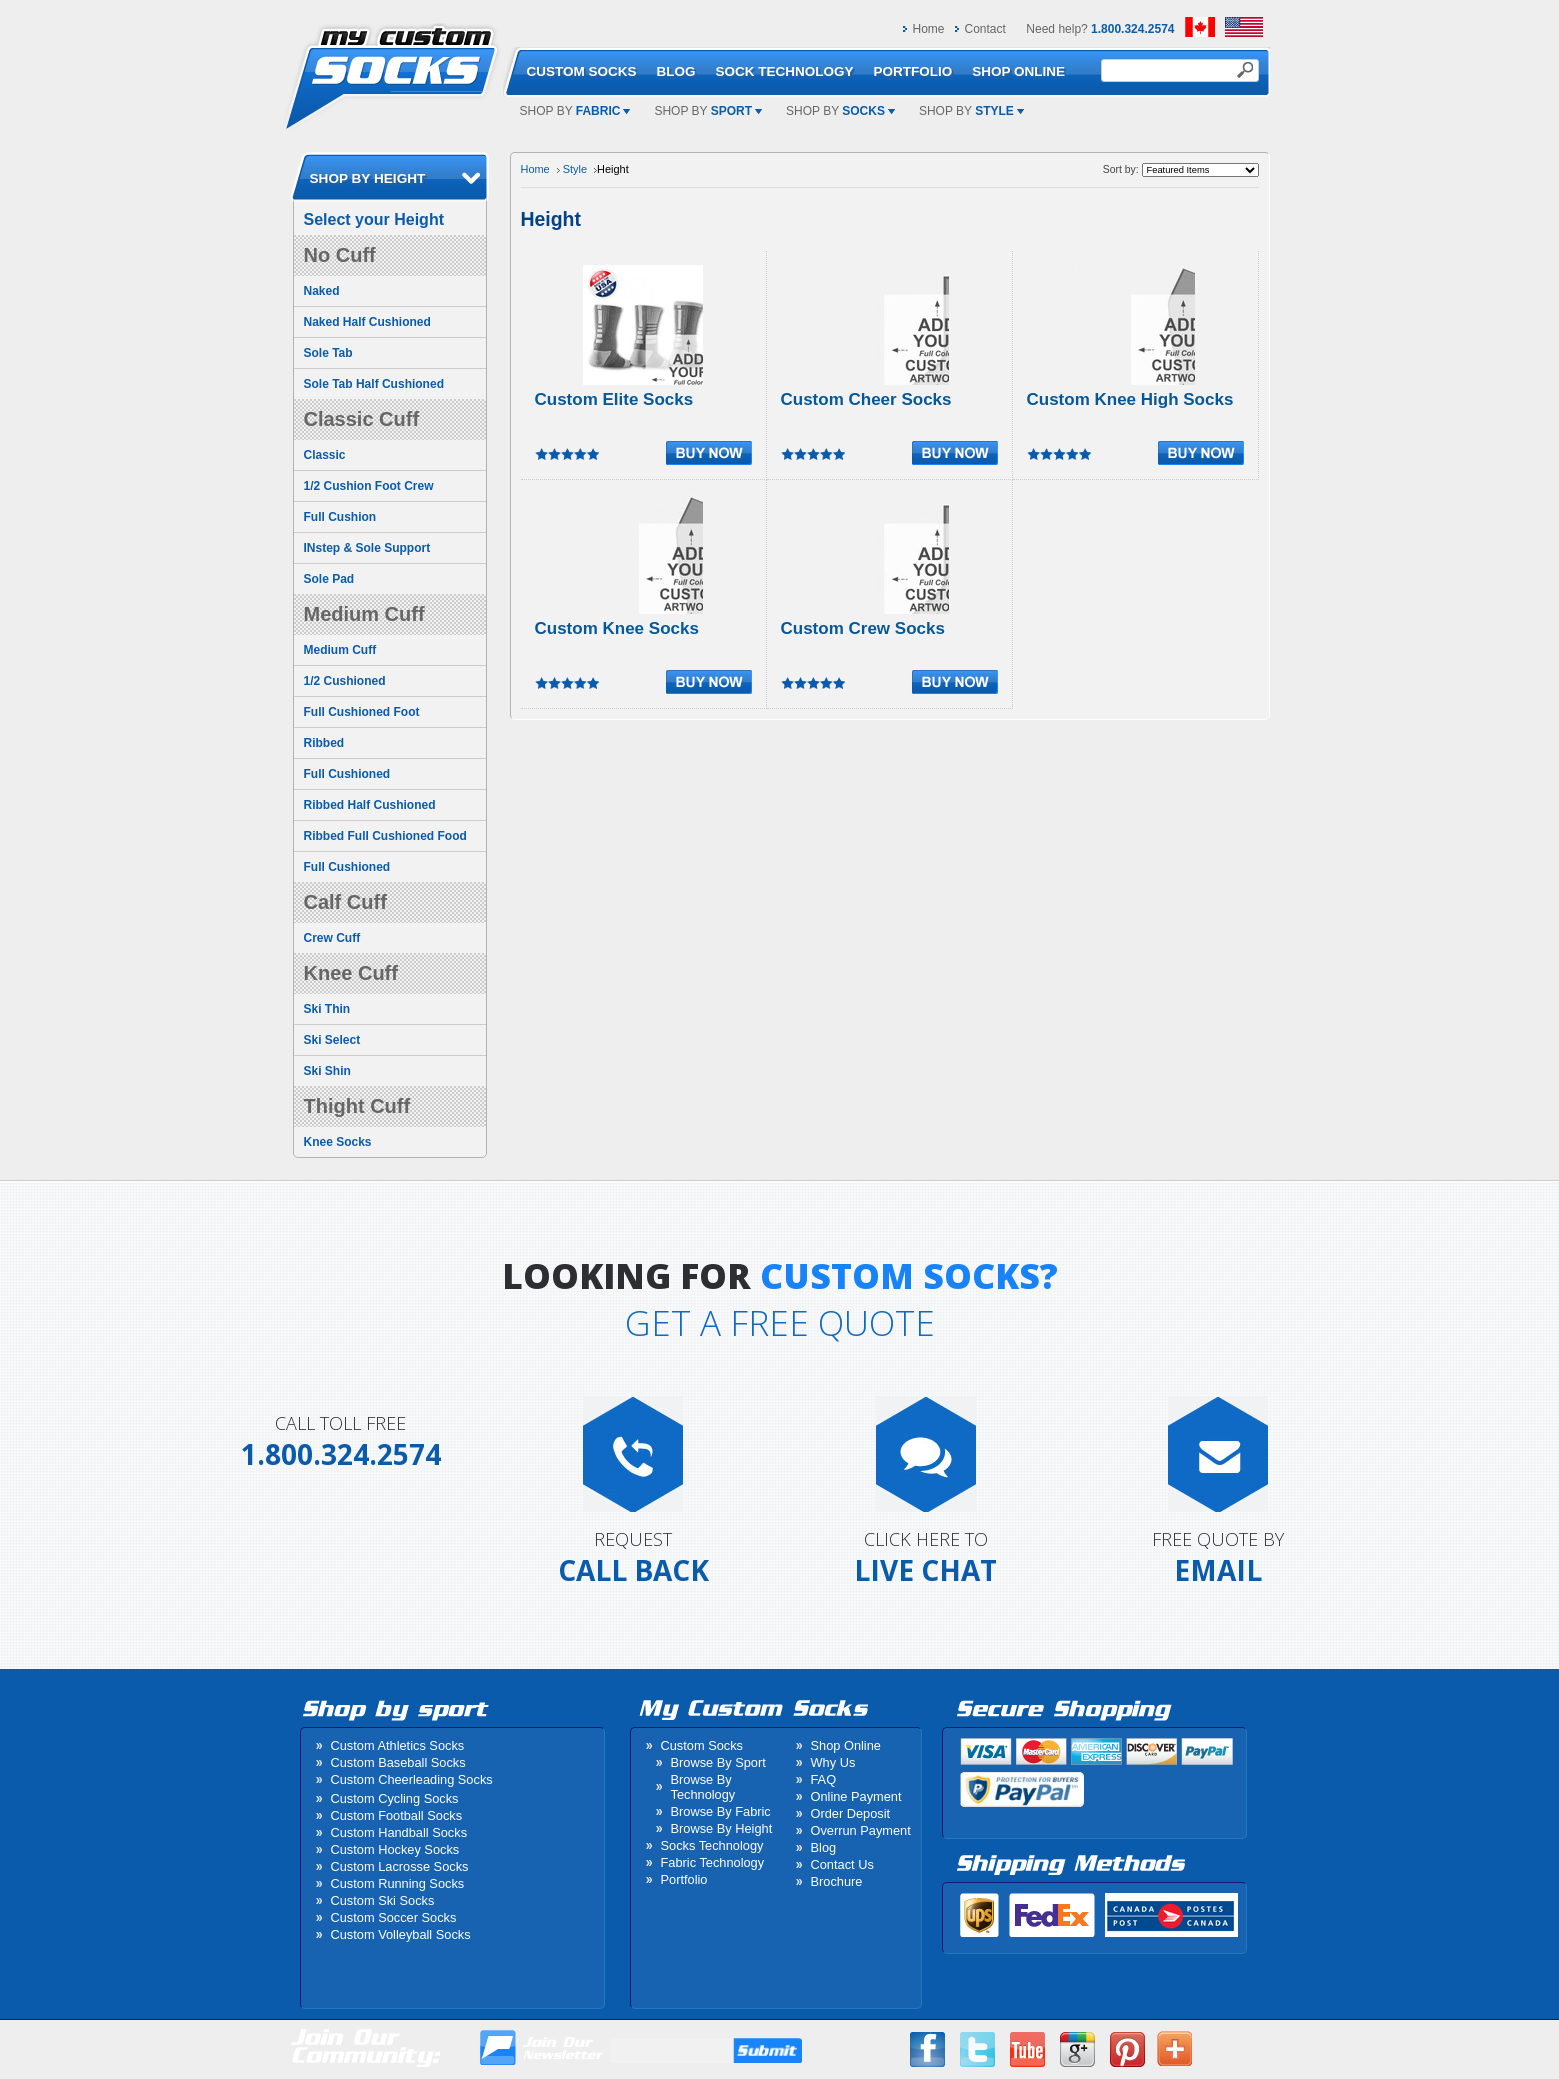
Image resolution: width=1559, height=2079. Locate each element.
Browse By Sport (718, 1762)
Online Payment (856, 1796)
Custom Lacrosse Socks (400, 1866)
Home (929, 29)
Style (575, 169)
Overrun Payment (861, 1830)
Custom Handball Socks (399, 1832)
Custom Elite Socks (614, 399)
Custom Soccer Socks (394, 1917)
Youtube (1027, 2049)
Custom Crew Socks (863, 628)
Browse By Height (722, 1828)
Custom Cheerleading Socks (412, 1779)
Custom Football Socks (397, 1815)
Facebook (927, 2049)
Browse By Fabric (721, 1811)
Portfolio (684, 1879)
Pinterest (1127, 2049)
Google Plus (1077, 2049)
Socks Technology (712, 1845)
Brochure (837, 1881)
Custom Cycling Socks (395, 1798)
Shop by (575, 111)
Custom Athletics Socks (398, 1745)
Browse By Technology (703, 1787)
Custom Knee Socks (617, 628)
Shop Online (846, 1745)
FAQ (824, 1779)
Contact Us (842, 1864)
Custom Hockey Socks (395, 1849)
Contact (985, 29)
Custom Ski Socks (383, 1900)
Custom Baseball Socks (398, 1762)
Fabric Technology (713, 1862)
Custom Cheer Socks (866, 399)
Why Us (833, 1762)
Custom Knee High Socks (1130, 399)
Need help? (1100, 29)
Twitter (977, 2049)
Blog (824, 1847)
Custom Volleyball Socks (401, 1934)
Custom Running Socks (398, 1883)
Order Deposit (851, 1813)
